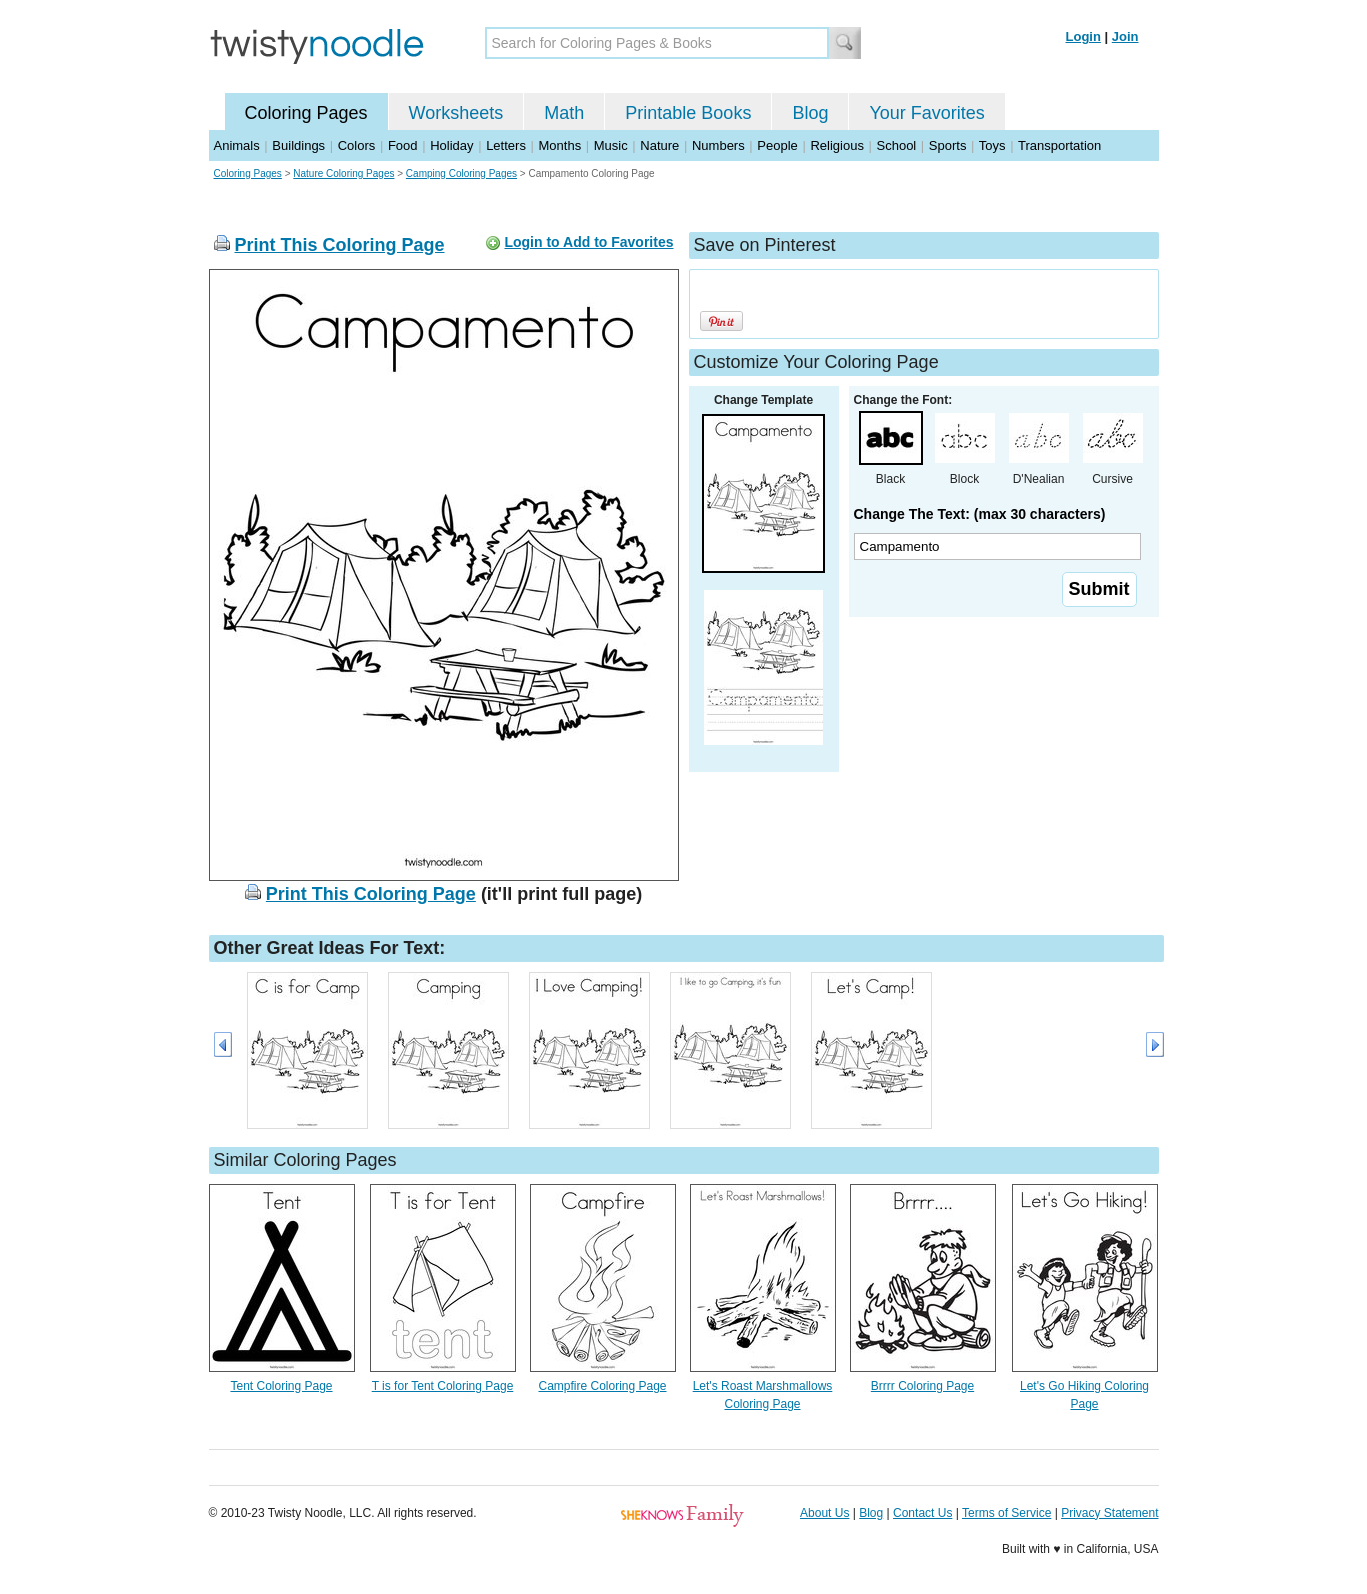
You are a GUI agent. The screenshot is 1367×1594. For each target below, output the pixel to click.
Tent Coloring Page (281, 1386)
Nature (659, 145)
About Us (824, 1513)
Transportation (1059, 145)
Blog (810, 113)
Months (560, 145)
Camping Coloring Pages (461, 173)
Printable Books (688, 113)
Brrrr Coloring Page (922, 1386)
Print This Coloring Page (340, 245)
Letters (506, 145)
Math (564, 113)
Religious (836, 145)
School (897, 145)
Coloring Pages (306, 113)
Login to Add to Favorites (588, 242)
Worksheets (456, 113)
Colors (357, 145)
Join (1125, 36)
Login (1083, 36)
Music (611, 145)
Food (403, 145)
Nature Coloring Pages (343, 173)
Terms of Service (1006, 1513)
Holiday (451, 145)
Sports (948, 145)
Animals (237, 145)
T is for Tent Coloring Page (443, 1386)
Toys (992, 145)
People (777, 145)
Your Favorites (926, 113)
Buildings (298, 145)
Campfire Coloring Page (602, 1386)
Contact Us (922, 1513)
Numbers (718, 145)
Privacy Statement (1109, 1513)
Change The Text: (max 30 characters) (980, 514)
